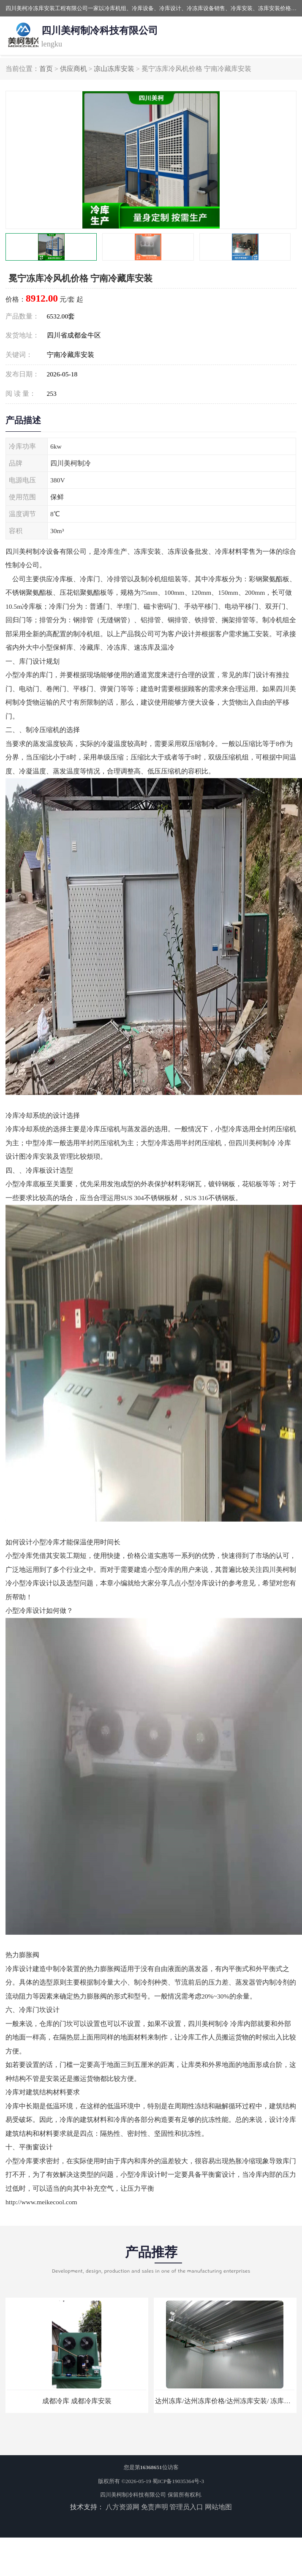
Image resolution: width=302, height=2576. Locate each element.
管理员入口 (186, 2507)
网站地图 (218, 2507)
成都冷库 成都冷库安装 (77, 2400)
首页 (46, 68)
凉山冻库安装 (114, 68)
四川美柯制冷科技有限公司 (133, 2495)
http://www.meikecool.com (41, 2202)
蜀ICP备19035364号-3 (178, 2481)
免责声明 (154, 2507)
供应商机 (73, 68)
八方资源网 (122, 2507)
